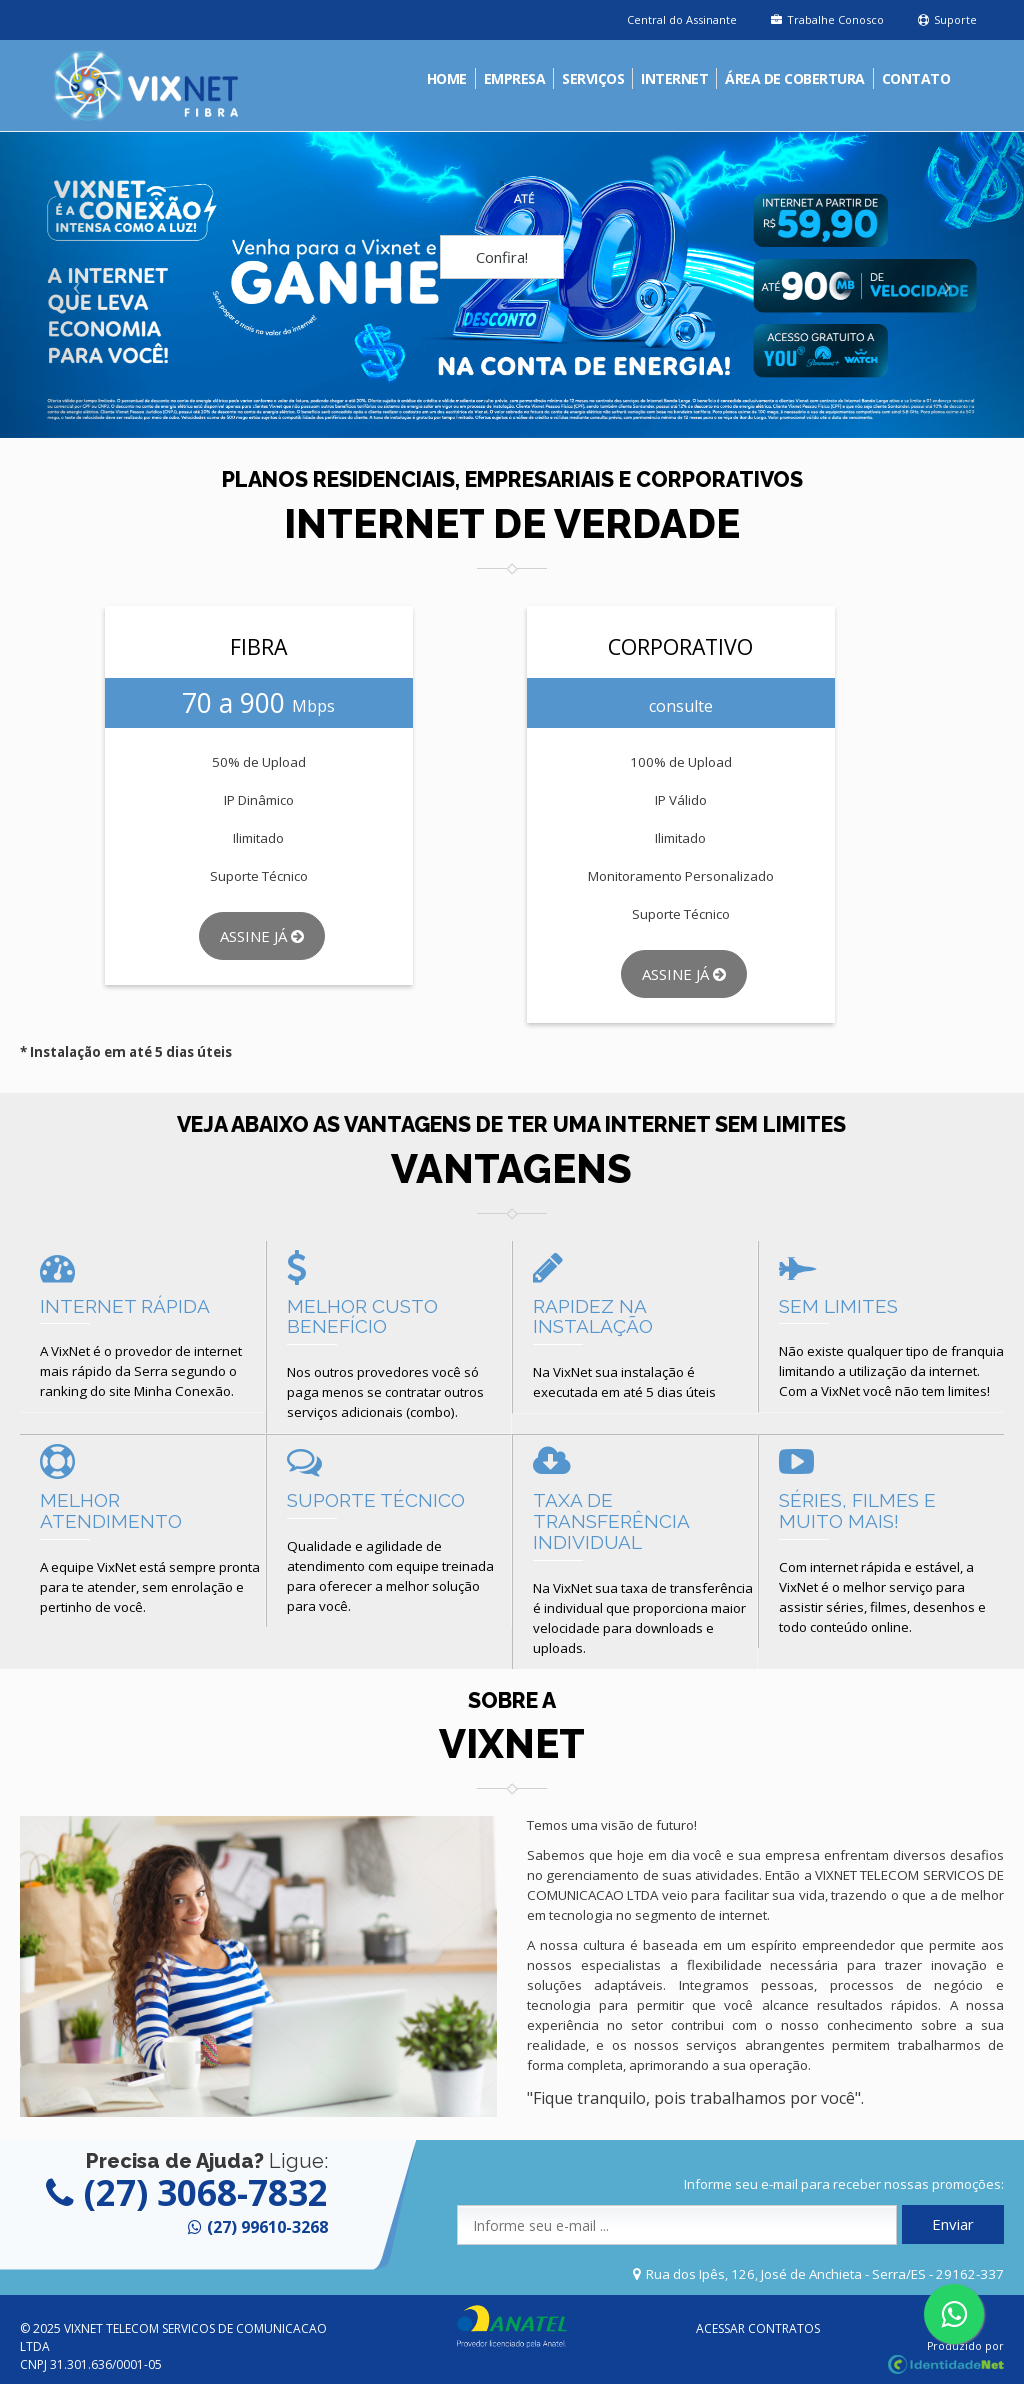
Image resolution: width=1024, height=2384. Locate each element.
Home (447, 78)
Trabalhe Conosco (827, 19)
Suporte (947, 19)
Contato (916, 78)
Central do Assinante (682, 19)
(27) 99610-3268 (267, 2227)
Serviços (593, 78)
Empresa (515, 78)
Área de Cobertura (795, 78)
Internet (674, 78)
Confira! (502, 257)
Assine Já (262, 936)
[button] (77, 285)
